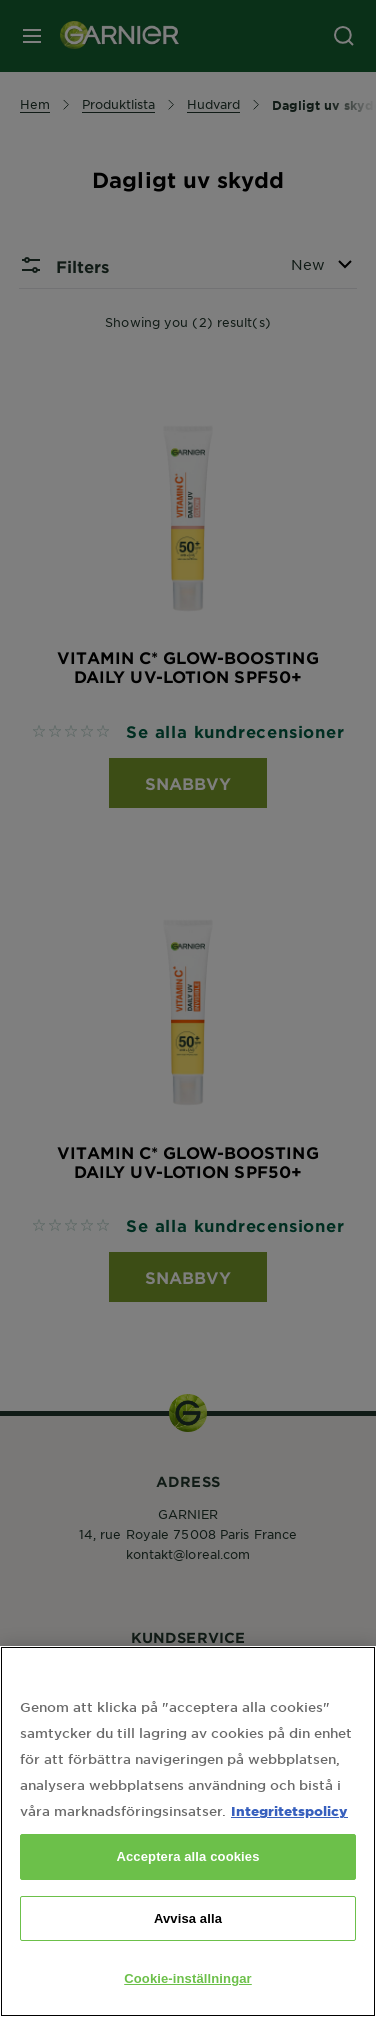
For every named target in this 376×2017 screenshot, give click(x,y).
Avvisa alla (188, 1918)
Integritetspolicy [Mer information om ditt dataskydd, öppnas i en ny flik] (289, 1810)
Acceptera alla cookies (187, 1856)
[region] (188, 1831)
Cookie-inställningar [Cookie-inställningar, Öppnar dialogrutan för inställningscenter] (188, 1978)
